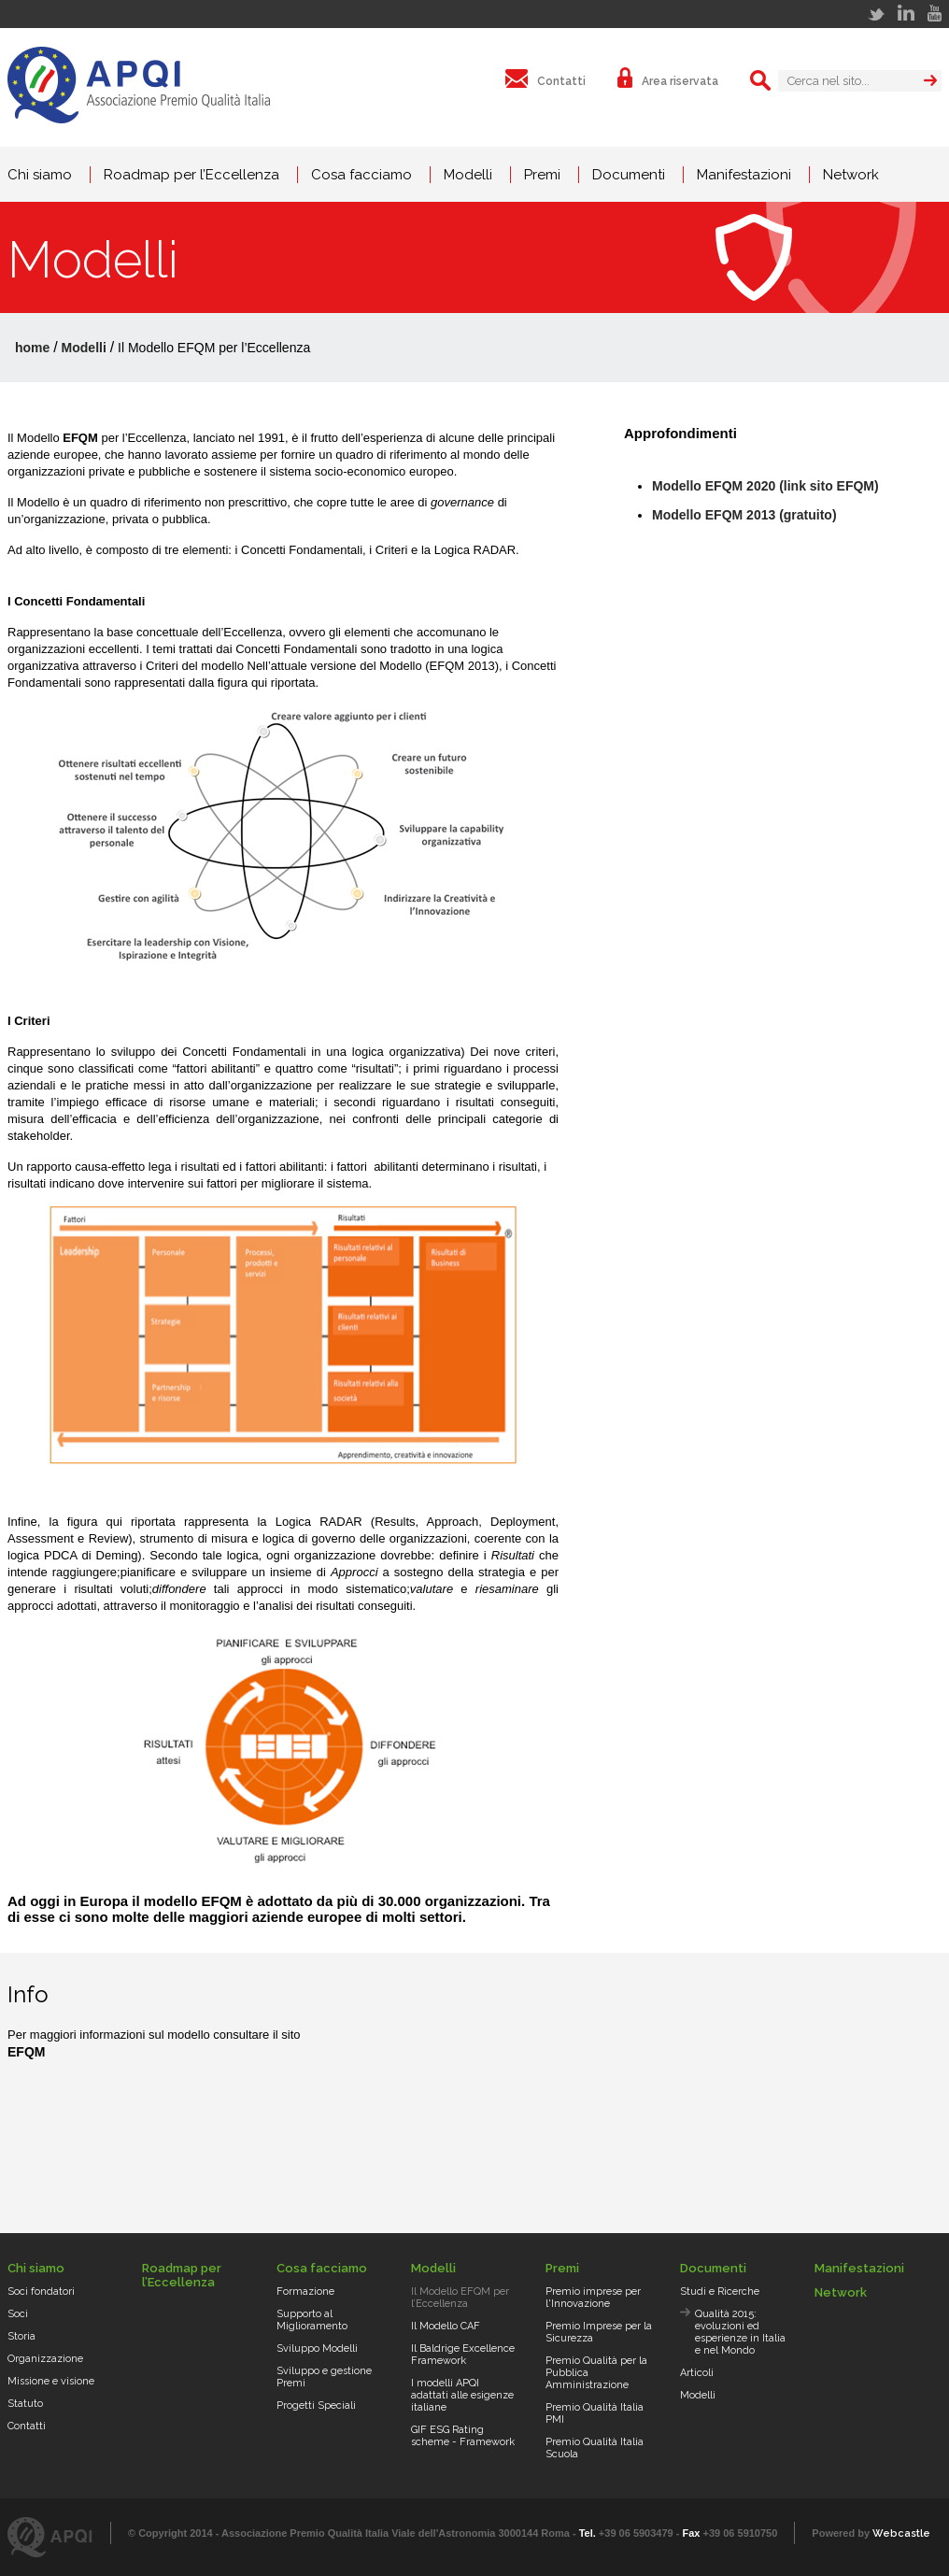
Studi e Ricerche (719, 2291)
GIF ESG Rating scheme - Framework (463, 2436)
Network (851, 174)
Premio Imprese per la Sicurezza (598, 2332)
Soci (17, 2314)
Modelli (468, 174)
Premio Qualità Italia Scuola (594, 2448)
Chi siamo (39, 174)
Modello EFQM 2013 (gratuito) (744, 514)
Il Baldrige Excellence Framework (463, 2354)
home (32, 347)
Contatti (26, 2426)
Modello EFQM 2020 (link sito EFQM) (765, 485)
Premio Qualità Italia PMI (594, 2413)
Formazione (305, 2291)
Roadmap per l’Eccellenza (191, 174)
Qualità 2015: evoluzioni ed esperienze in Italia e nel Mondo (740, 2332)
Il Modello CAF (445, 2326)
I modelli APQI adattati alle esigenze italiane (462, 2395)
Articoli (697, 2373)
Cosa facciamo (361, 174)
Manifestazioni (744, 174)
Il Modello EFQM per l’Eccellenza (460, 2297)
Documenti (628, 174)
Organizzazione (45, 2359)
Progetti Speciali (316, 2405)
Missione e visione (50, 2381)
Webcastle (901, 2533)
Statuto (25, 2404)
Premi (542, 174)
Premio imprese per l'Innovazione (593, 2297)
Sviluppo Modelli (317, 2348)
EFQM (26, 2051)
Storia (21, 2336)
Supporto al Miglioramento (311, 2320)
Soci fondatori (41, 2291)
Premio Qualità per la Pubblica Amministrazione (596, 2373)
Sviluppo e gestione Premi (324, 2377)
